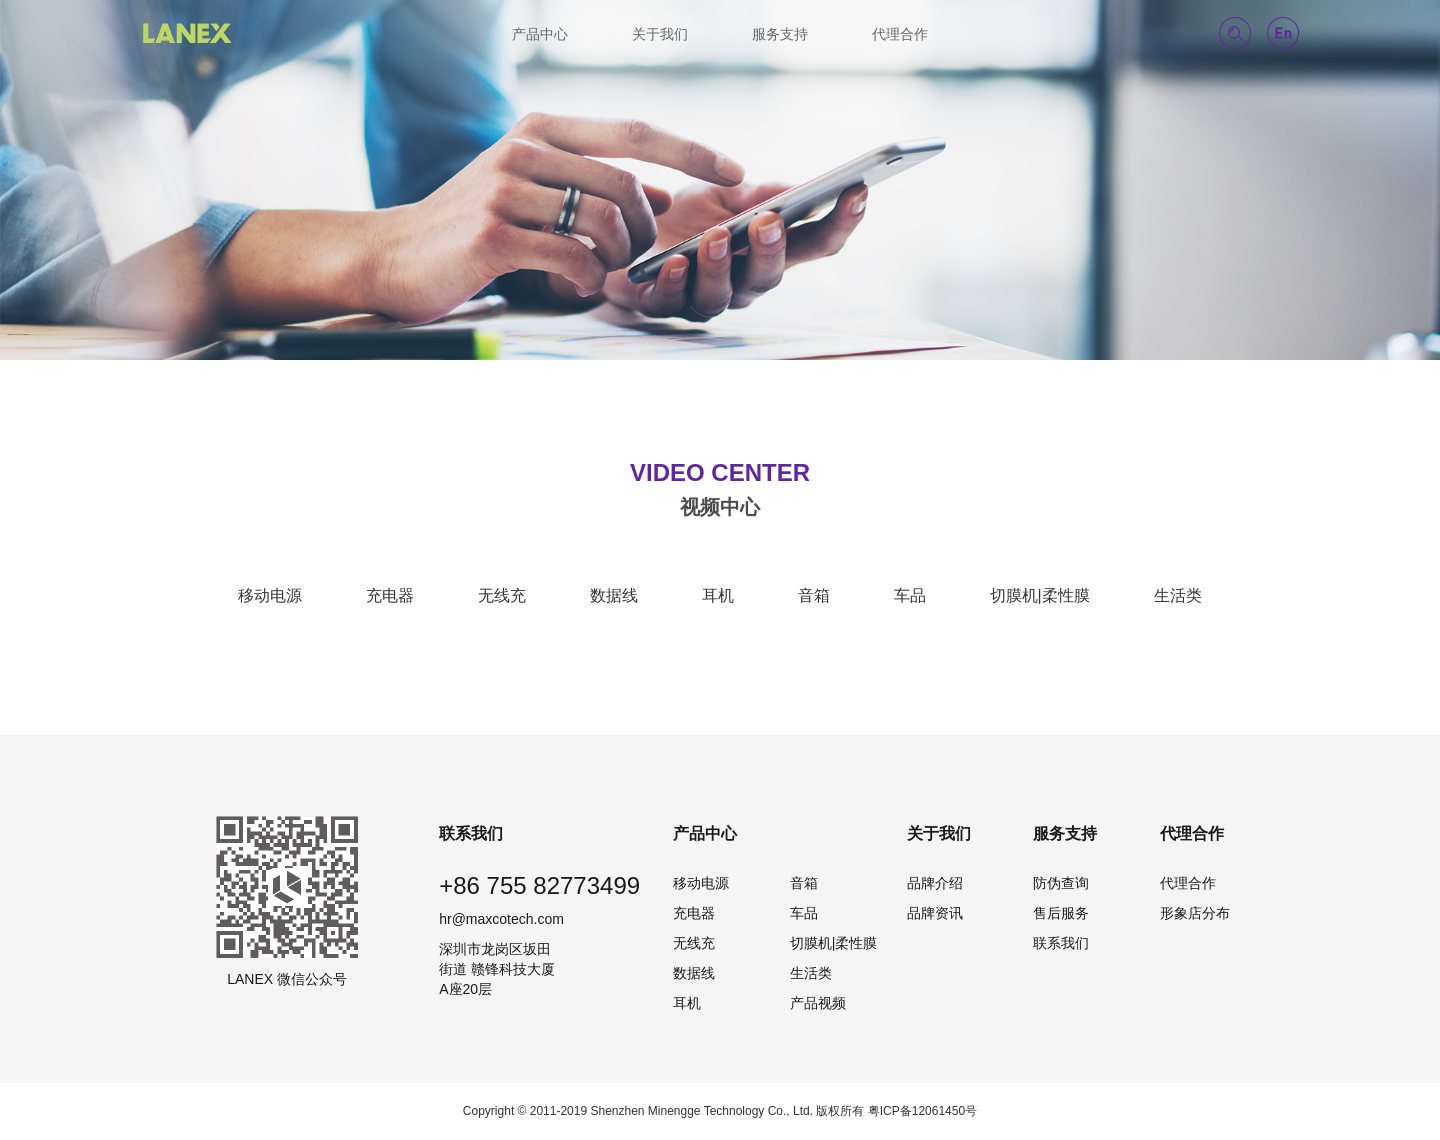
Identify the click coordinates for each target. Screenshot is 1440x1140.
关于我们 (660, 34)
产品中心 (540, 34)
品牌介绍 (935, 883)
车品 (910, 595)
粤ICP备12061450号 (922, 1111)
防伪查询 (1061, 883)
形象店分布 (1195, 913)
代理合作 (900, 34)
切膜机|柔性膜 (1040, 595)
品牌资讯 (935, 913)
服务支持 (780, 34)
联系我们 (1061, 943)
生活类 (1178, 595)
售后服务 (1061, 913)
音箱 (814, 595)
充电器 (390, 595)
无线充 (502, 595)
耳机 (718, 595)
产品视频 (818, 1003)
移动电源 (270, 595)
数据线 (614, 595)
